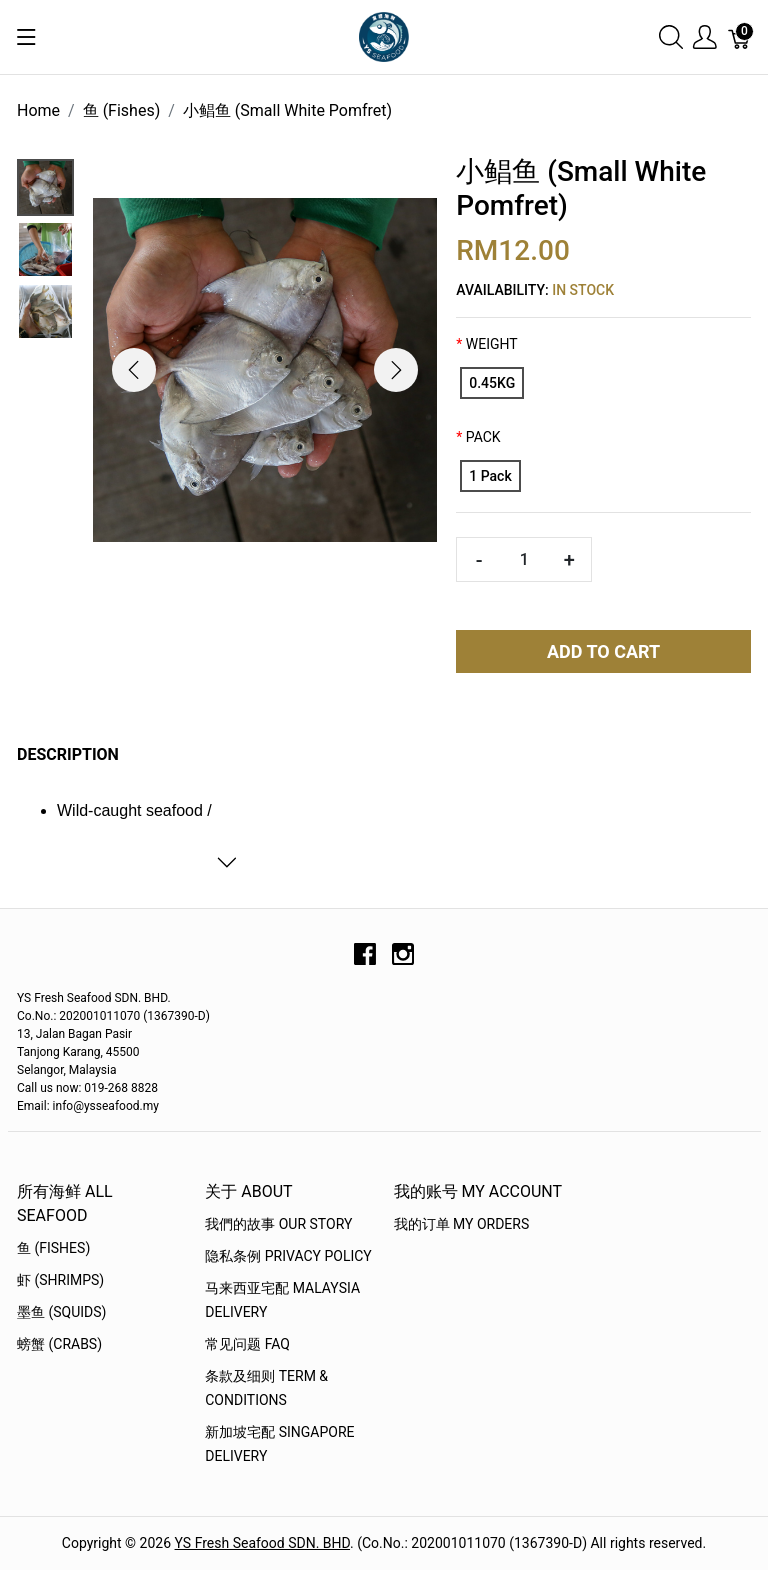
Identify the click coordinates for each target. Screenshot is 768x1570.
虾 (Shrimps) (60, 1280)
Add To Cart (603, 651)
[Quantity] (524, 559)
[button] (134, 370)
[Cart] (740, 37)
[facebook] (365, 961)
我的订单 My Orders (462, 1224)
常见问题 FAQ (247, 1344)
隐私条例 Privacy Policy (288, 1256)
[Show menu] (26, 37)
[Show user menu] (705, 37)
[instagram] (403, 961)
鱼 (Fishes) (53, 1248)
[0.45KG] (492, 383)
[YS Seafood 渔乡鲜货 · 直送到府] (384, 35)
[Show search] (671, 37)
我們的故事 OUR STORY (278, 1224)
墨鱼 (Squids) (61, 1312)
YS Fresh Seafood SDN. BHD (263, 1543)
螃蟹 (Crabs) (59, 1344)
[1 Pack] (490, 476)
